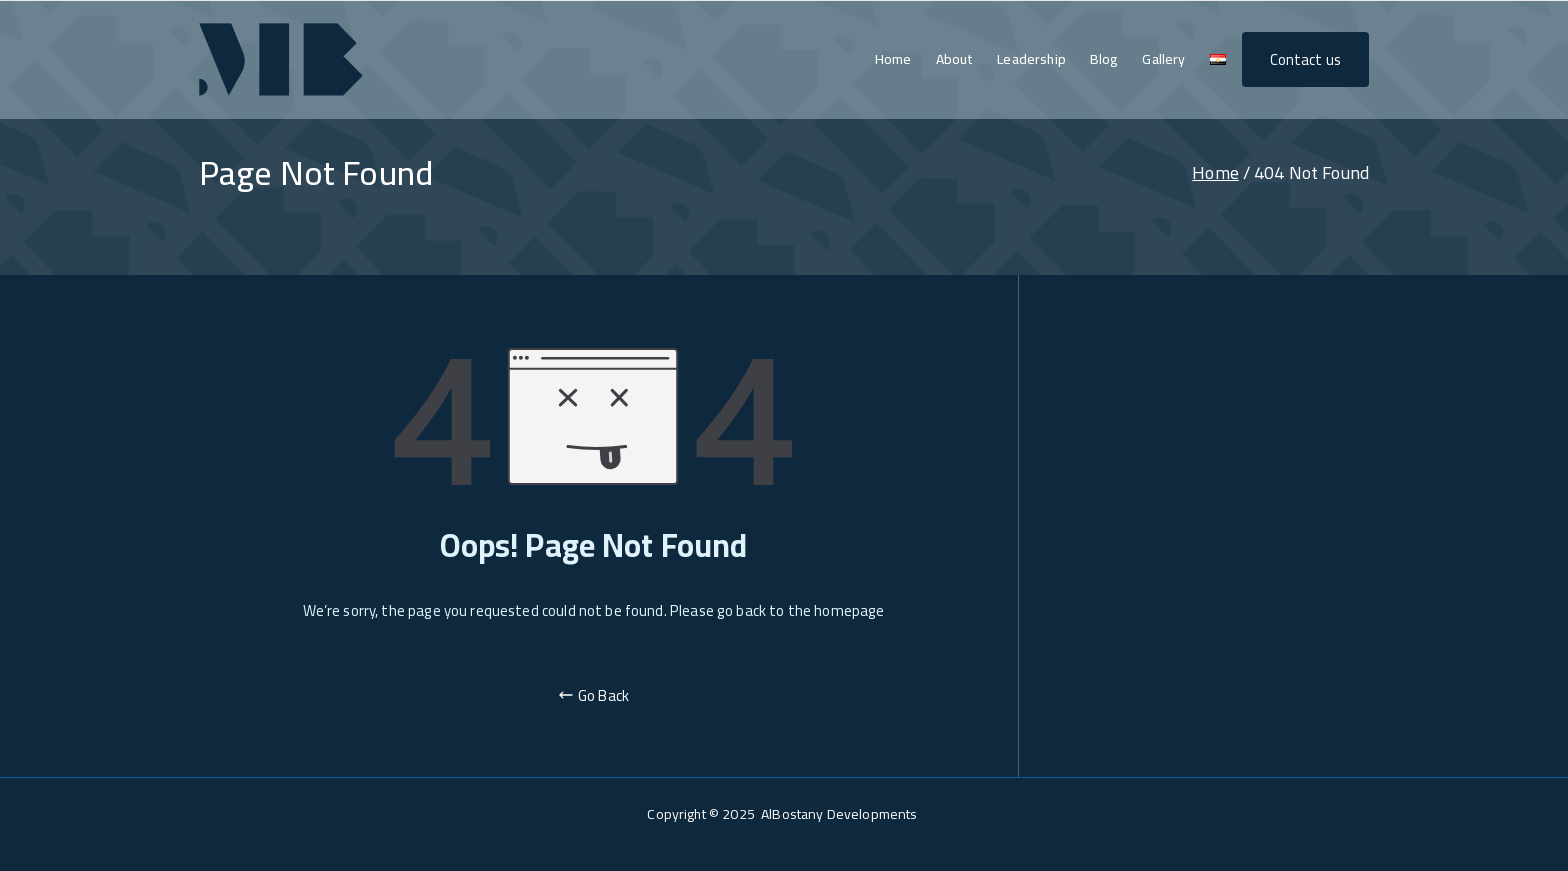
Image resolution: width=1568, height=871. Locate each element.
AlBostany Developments (840, 814)
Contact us (1306, 59)
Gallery (1163, 59)
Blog (1104, 59)
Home (893, 59)
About (955, 59)
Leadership (1031, 59)
